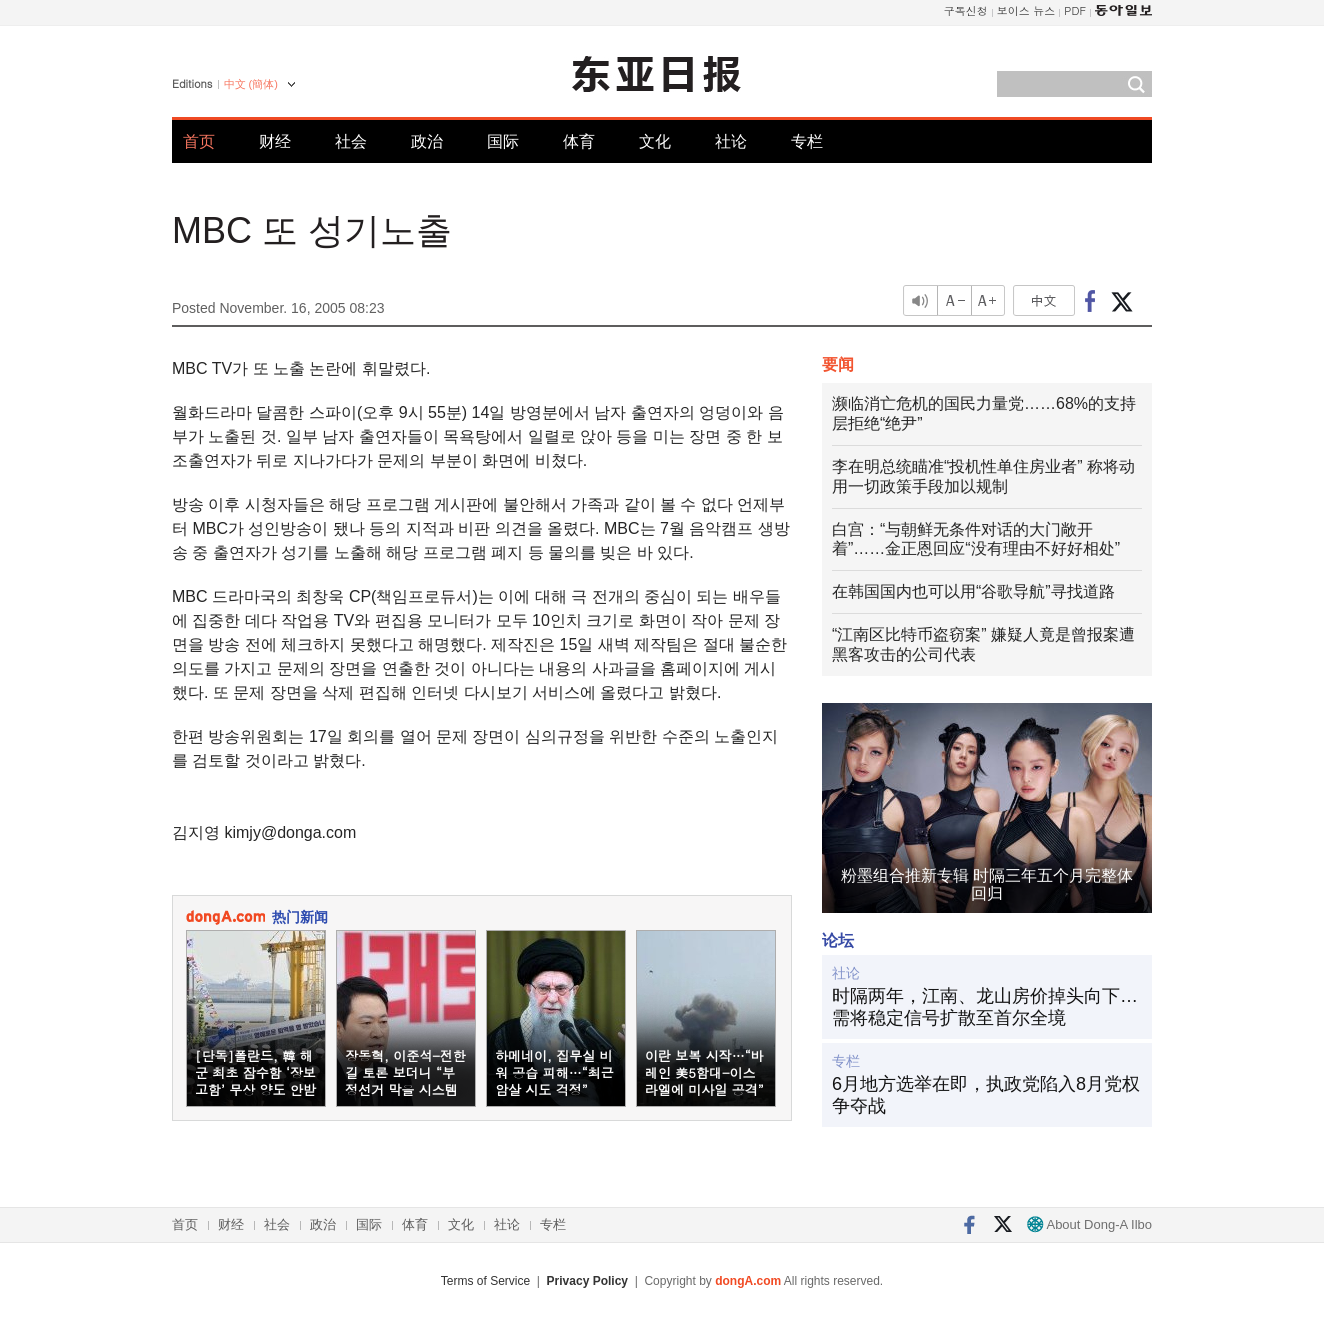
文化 (655, 141)
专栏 (807, 141)
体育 (579, 141)
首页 (199, 141)
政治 (427, 141)
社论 (731, 141)
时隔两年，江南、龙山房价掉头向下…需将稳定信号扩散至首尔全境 (985, 1007)
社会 (351, 141)
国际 (503, 141)
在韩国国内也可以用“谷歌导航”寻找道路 (973, 591)
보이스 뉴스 (1026, 10)
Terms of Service (485, 1281)
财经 (275, 141)
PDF (1075, 10)
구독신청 (966, 10)
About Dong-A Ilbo (1089, 1224)
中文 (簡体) (251, 84)
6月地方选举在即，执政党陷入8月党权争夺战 (986, 1095)
